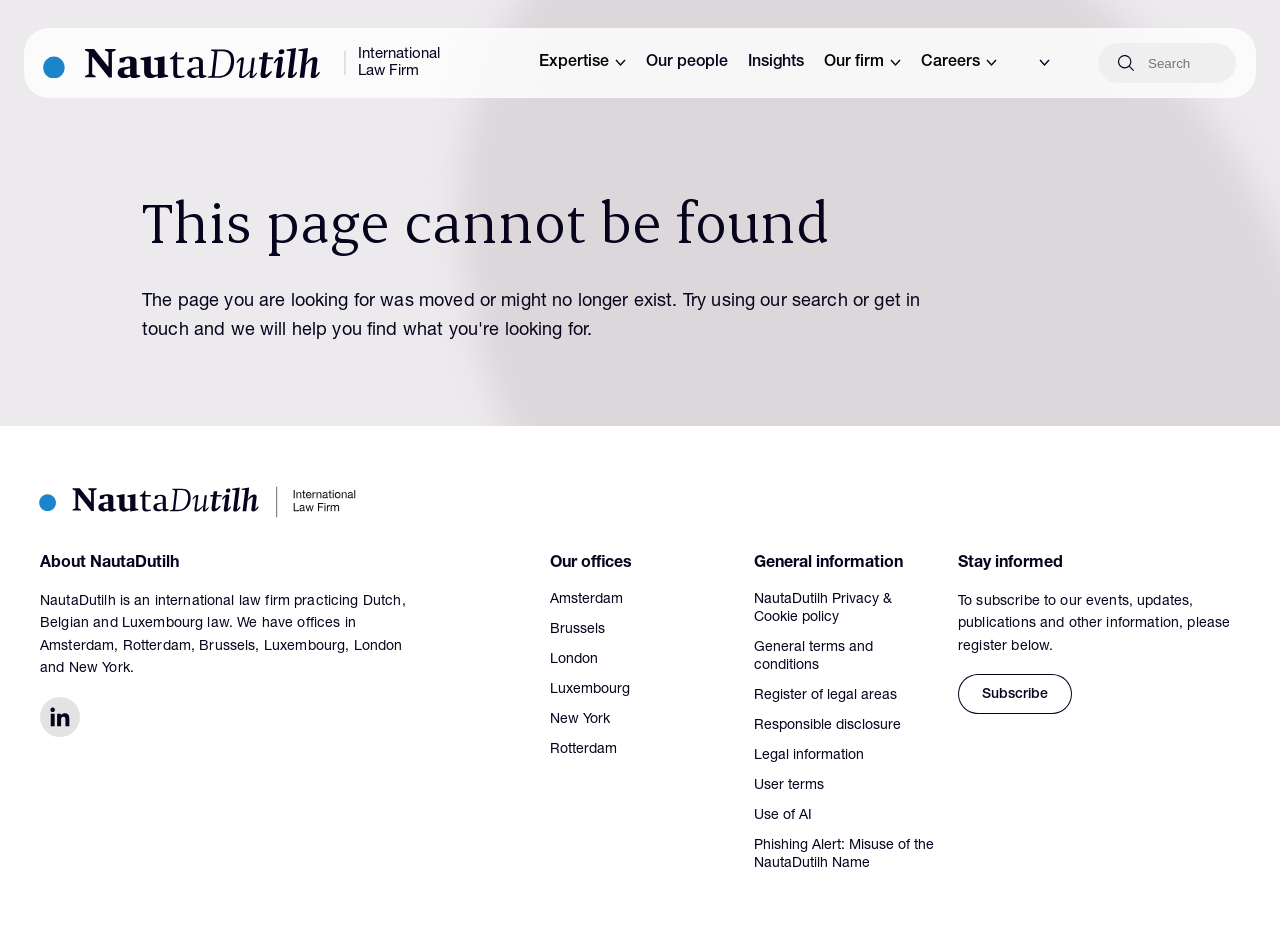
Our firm (862, 63)
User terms (789, 786)
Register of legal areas (825, 696)
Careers (959, 63)
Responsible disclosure (827, 726)
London (574, 660)
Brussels (577, 630)
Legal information (809, 756)
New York (580, 720)
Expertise (582, 63)
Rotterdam (583, 750)
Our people (687, 63)
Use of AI (783, 816)
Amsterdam (586, 600)
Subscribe (1015, 695)
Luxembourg (590, 690)
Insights (776, 63)
